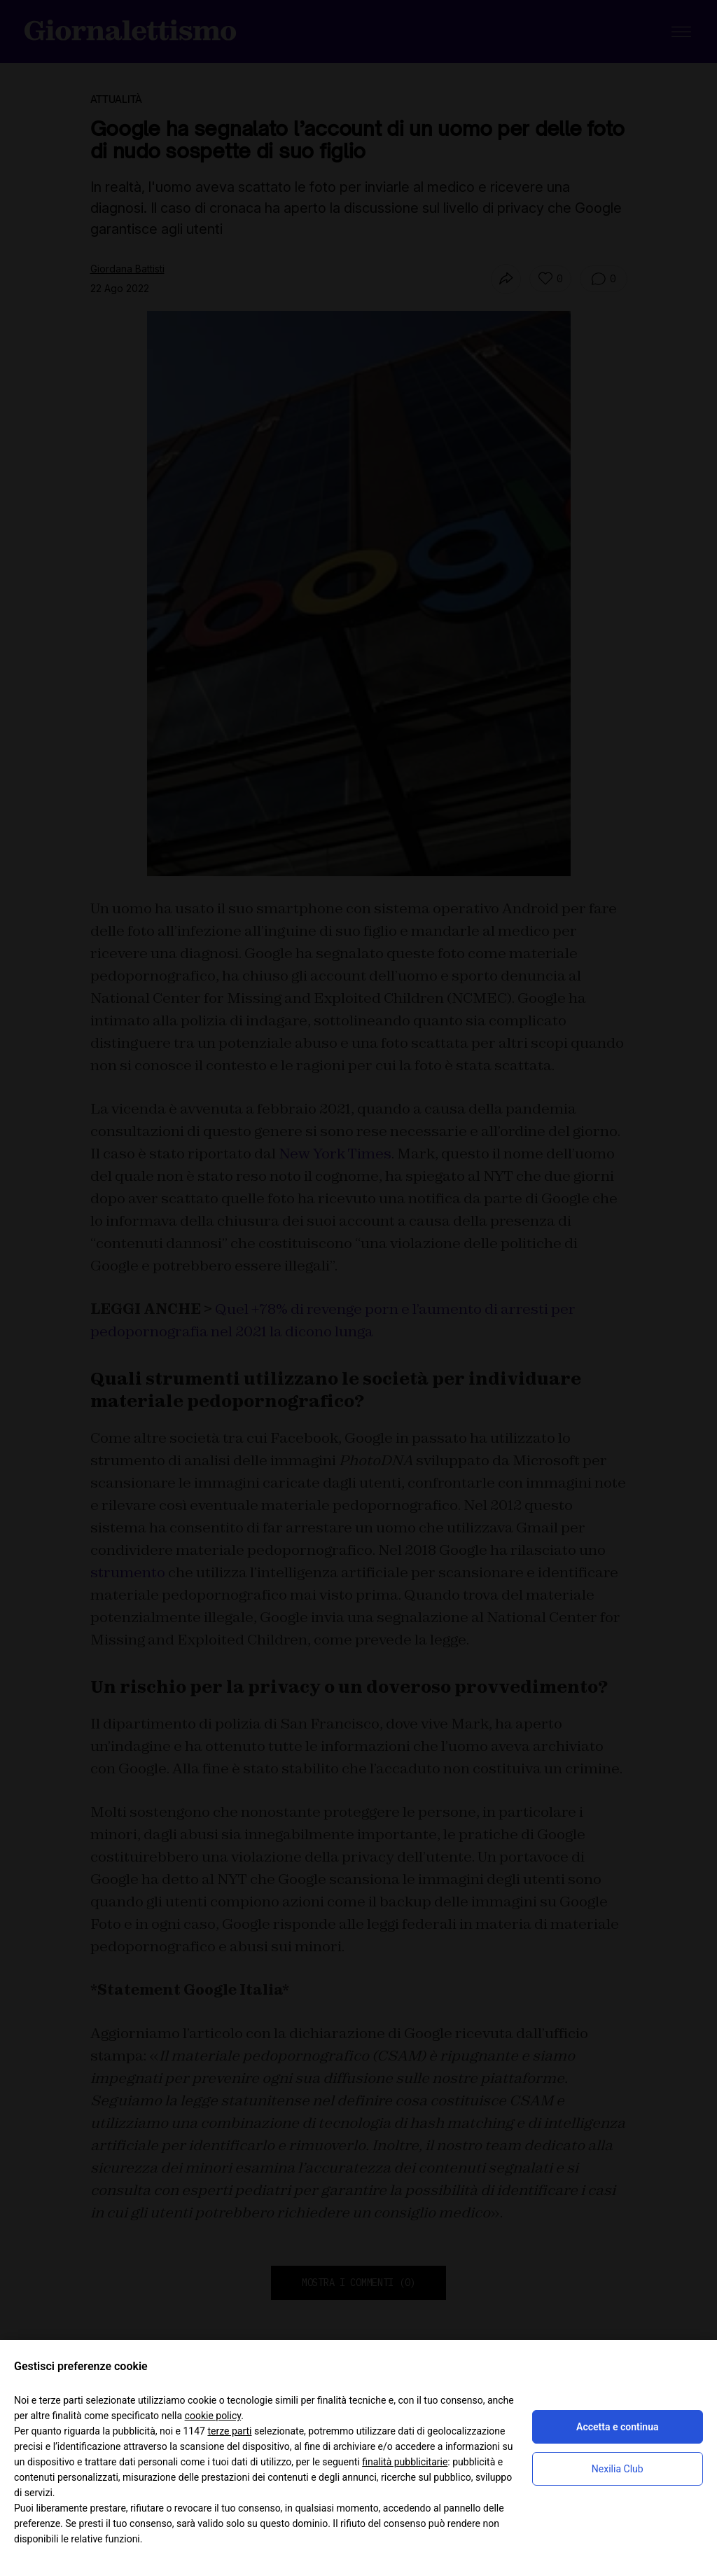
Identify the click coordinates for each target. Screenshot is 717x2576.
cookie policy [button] (213, 2415)
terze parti (229, 2431)
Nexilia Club (617, 2468)
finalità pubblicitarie (404, 2461)
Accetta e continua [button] (617, 2426)
